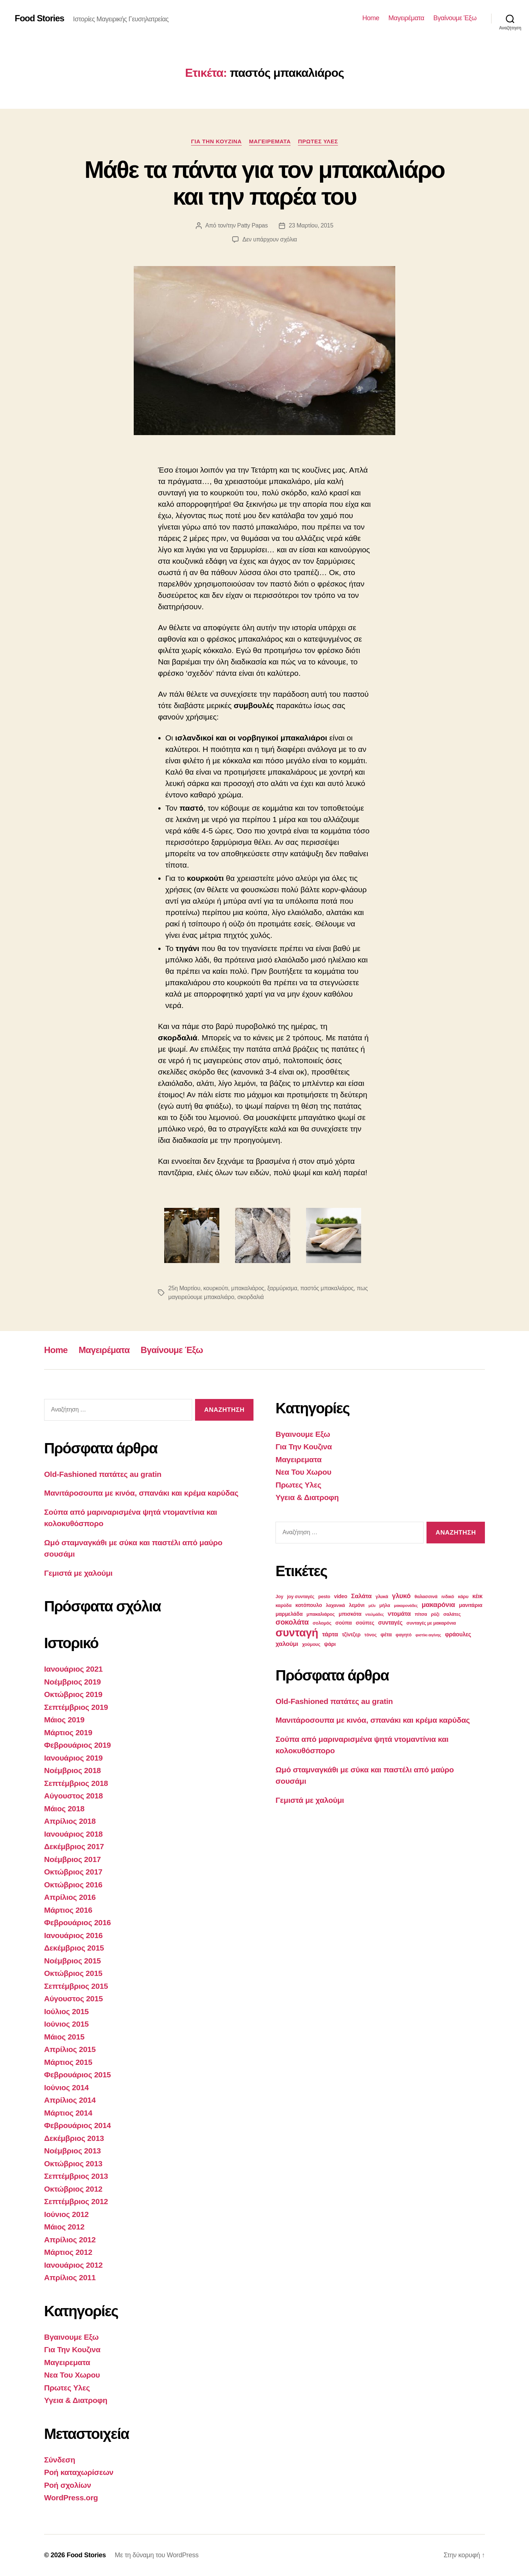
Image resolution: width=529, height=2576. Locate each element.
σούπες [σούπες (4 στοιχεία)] (365, 1623)
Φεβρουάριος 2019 (77, 1745)
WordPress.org (71, 2497)
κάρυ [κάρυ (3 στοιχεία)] (463, 1596)
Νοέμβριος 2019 (72, 1682)
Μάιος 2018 (64, 1808)
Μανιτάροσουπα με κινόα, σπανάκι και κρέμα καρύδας (141, 1493)
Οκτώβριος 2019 (73, 1694)
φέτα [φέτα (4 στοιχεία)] (386, 1634)
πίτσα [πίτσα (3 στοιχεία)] (421, 1614)
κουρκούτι (216, 1288)
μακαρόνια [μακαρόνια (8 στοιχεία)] (438, 1604)
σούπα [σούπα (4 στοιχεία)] (343, 1623)
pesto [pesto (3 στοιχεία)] (324, 1596)
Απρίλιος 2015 (70, 2049)
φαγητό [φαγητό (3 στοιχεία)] (403, 1634)
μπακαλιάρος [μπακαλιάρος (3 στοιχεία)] (320, 1614)
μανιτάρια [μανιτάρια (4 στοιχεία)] (470, 1605)
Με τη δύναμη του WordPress (156, 2555)
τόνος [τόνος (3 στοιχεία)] (370, 1634)
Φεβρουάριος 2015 (77, 2074)
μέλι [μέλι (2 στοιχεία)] (371, 1605)
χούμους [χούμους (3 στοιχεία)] (311, 1644)
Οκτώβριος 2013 (73, 2163)
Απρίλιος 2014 (70, 2100)
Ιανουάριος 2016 (73, 1935)
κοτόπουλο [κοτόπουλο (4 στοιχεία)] (308, 1605)
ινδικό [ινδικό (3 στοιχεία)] (447, 1596)
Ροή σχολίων (67, 2485)
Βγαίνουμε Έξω (454, 18)
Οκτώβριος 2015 (73, 1973)
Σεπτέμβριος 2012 (76, 2201)
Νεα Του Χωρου (72, 2375)
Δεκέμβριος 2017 (74, 1846)
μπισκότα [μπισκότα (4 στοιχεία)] (350, 1614)
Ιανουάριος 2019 (73, 1758)
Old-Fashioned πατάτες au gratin (102, 1474)
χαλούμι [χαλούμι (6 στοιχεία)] (287, 1643)
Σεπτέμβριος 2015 (76, 1986)
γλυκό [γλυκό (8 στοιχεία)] (401, 1596)
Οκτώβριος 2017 (73, 1872)
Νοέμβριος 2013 (72, 2150)
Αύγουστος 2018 (73, 1795)
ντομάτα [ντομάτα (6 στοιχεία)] (399, 1613)
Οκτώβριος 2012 (73, 2189)
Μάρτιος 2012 (68, 2252)
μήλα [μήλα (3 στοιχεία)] (384, 1605)
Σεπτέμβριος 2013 (76, 2176)
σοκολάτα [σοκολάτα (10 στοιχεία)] (292, 1622)
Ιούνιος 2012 (66, 2214)
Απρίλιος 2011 (70, 2277)
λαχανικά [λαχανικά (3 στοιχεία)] (335, 1605)
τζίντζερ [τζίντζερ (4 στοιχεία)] (351, 1634)
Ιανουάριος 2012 (73, 2265)
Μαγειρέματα (406, 18)
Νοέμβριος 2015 (72, 1960)
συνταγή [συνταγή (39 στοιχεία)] (297, 1632)
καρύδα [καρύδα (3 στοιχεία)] (283, 1605)
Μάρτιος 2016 (68, 1910)
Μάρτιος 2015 (68, 2062)
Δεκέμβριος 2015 (74, 1948)
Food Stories (39, 18)
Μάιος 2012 (64, 2226)
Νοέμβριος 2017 (72, 1859)
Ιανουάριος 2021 (73, 1669)
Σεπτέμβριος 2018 (76, 1783)
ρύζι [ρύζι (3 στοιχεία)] (435, 1614)
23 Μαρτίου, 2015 (311, 225)
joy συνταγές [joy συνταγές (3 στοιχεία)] (300, 1596)
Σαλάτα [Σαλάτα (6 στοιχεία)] (361, 1596)
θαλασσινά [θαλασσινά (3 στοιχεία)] (426, 1596)
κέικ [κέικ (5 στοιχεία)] (477, 1596)
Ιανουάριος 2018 (73, 1834)
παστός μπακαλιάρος (326, 1288)
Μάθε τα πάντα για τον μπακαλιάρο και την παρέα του (264, 183)
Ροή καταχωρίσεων (79, 2472)
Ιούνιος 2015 (66, 2024)
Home (370, 18)
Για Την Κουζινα (216, 141)
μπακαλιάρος (247, 1288)
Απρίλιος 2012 (70, 2239)
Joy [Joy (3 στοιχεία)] (279, 1596)
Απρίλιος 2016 (70, 1897)
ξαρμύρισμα (282, 1288)
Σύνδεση (59, 2459)
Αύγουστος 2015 (73, 1998)
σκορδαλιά (250, 1297)
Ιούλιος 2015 (66, 2011)
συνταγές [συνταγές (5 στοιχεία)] (390, 1622)
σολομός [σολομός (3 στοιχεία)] (322, 1623)
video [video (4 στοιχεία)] (340, 1596)
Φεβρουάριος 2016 (77, 1922)
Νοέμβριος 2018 (72, 1770)
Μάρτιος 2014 (68, 2113)
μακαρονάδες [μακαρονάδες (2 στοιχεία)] (406, 1605)
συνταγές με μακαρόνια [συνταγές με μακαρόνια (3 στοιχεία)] (431, 1623)
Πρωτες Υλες (318, 141)
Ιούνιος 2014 (66, 2087)
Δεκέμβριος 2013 (74, 2138)
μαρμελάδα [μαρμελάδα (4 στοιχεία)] (289, 1614)
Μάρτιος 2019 (68, 1732)
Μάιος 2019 (64, 1719)
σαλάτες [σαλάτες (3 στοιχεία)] (452, 1614)
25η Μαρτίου (184, 1288)
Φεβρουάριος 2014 (77, 2125)
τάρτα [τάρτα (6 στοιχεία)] (330, 1634)
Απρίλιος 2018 (70, 1821)
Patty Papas (252, 225)
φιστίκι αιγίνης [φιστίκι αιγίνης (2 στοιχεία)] (428, 1635)
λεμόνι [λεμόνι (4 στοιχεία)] (357, 1605)
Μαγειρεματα (270, 141)
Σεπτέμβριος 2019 (76, 1707)
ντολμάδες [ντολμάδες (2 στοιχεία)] (374, 1614)
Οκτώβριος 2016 (73, 1884)
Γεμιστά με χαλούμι (78, 1573)
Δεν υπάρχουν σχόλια (269, 239)
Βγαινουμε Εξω (71, 2337)
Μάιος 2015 (64, 2037)
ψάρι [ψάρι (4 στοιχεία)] (329, 1644)
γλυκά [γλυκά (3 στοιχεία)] (381, 1596)
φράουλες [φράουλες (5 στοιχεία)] (458, 1634)
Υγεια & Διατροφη (75, 2400)
